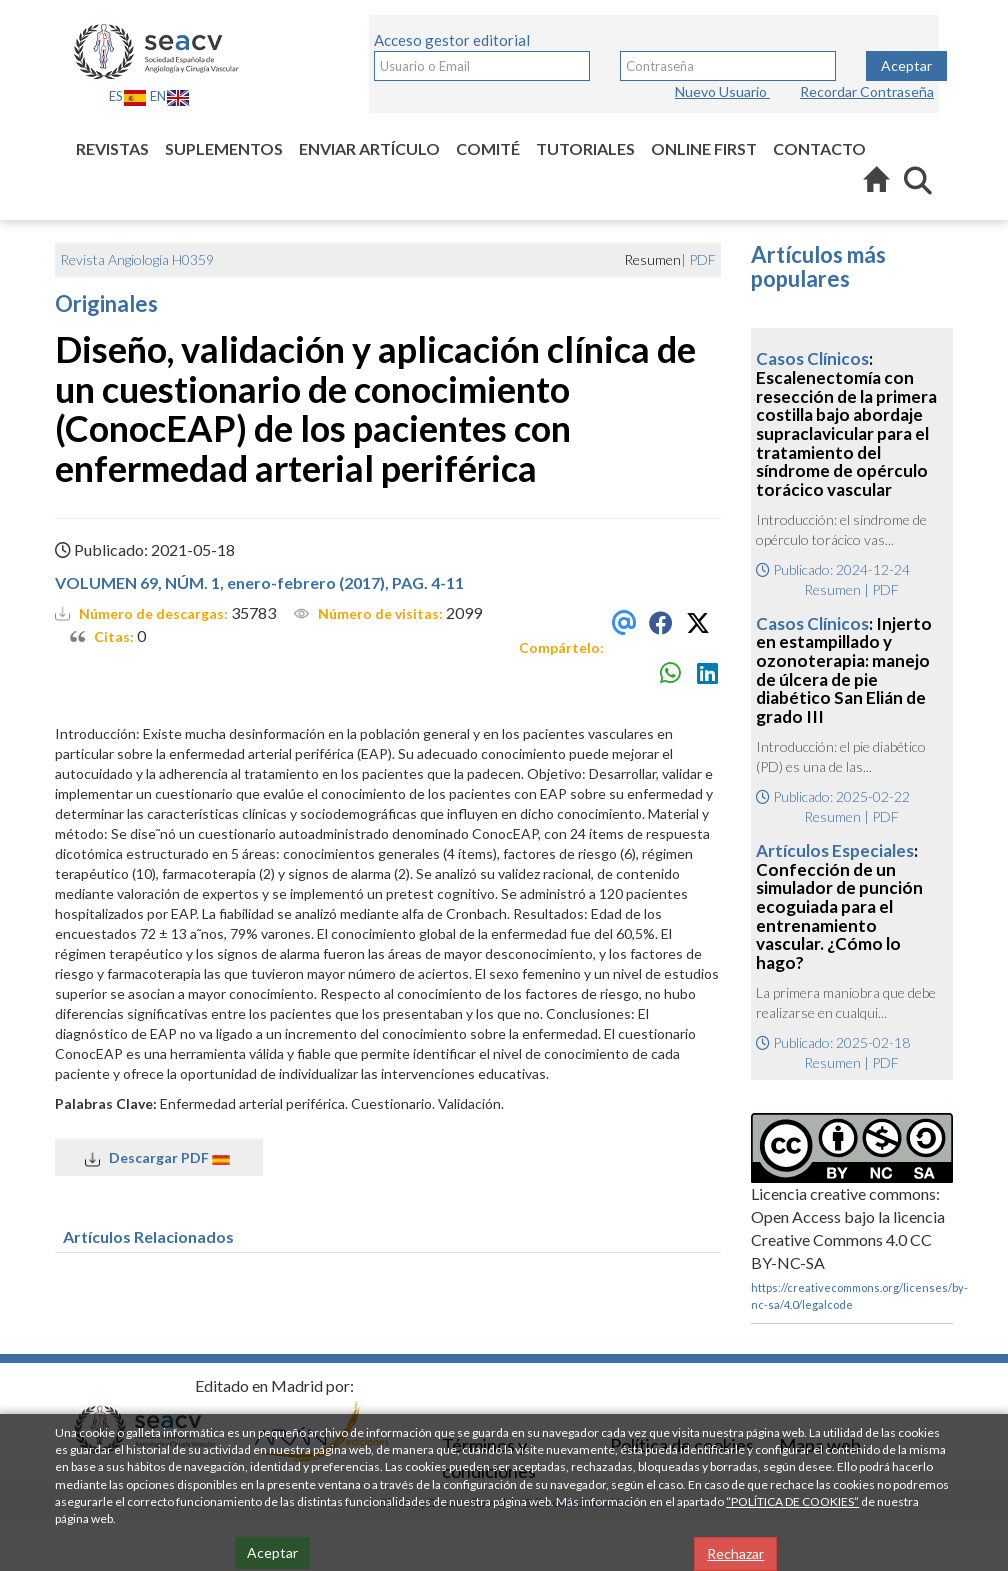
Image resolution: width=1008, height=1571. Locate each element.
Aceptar (906, 65)
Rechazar (735, 1553)
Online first (704, 148)
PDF (702, 259)
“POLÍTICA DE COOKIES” (792, 1501)
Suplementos (224, 148)
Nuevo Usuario (722, 91)
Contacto (819, 148)
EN (170, 96)
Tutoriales (585, 148)
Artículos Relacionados (148, 1236)
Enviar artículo (369, 148)
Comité (488, 148)
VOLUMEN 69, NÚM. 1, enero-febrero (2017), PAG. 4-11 (259, 582)
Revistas (112, 148)
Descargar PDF (159, 1158)
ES (128, 96)
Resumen (832, 589)
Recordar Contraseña (867, 91)
